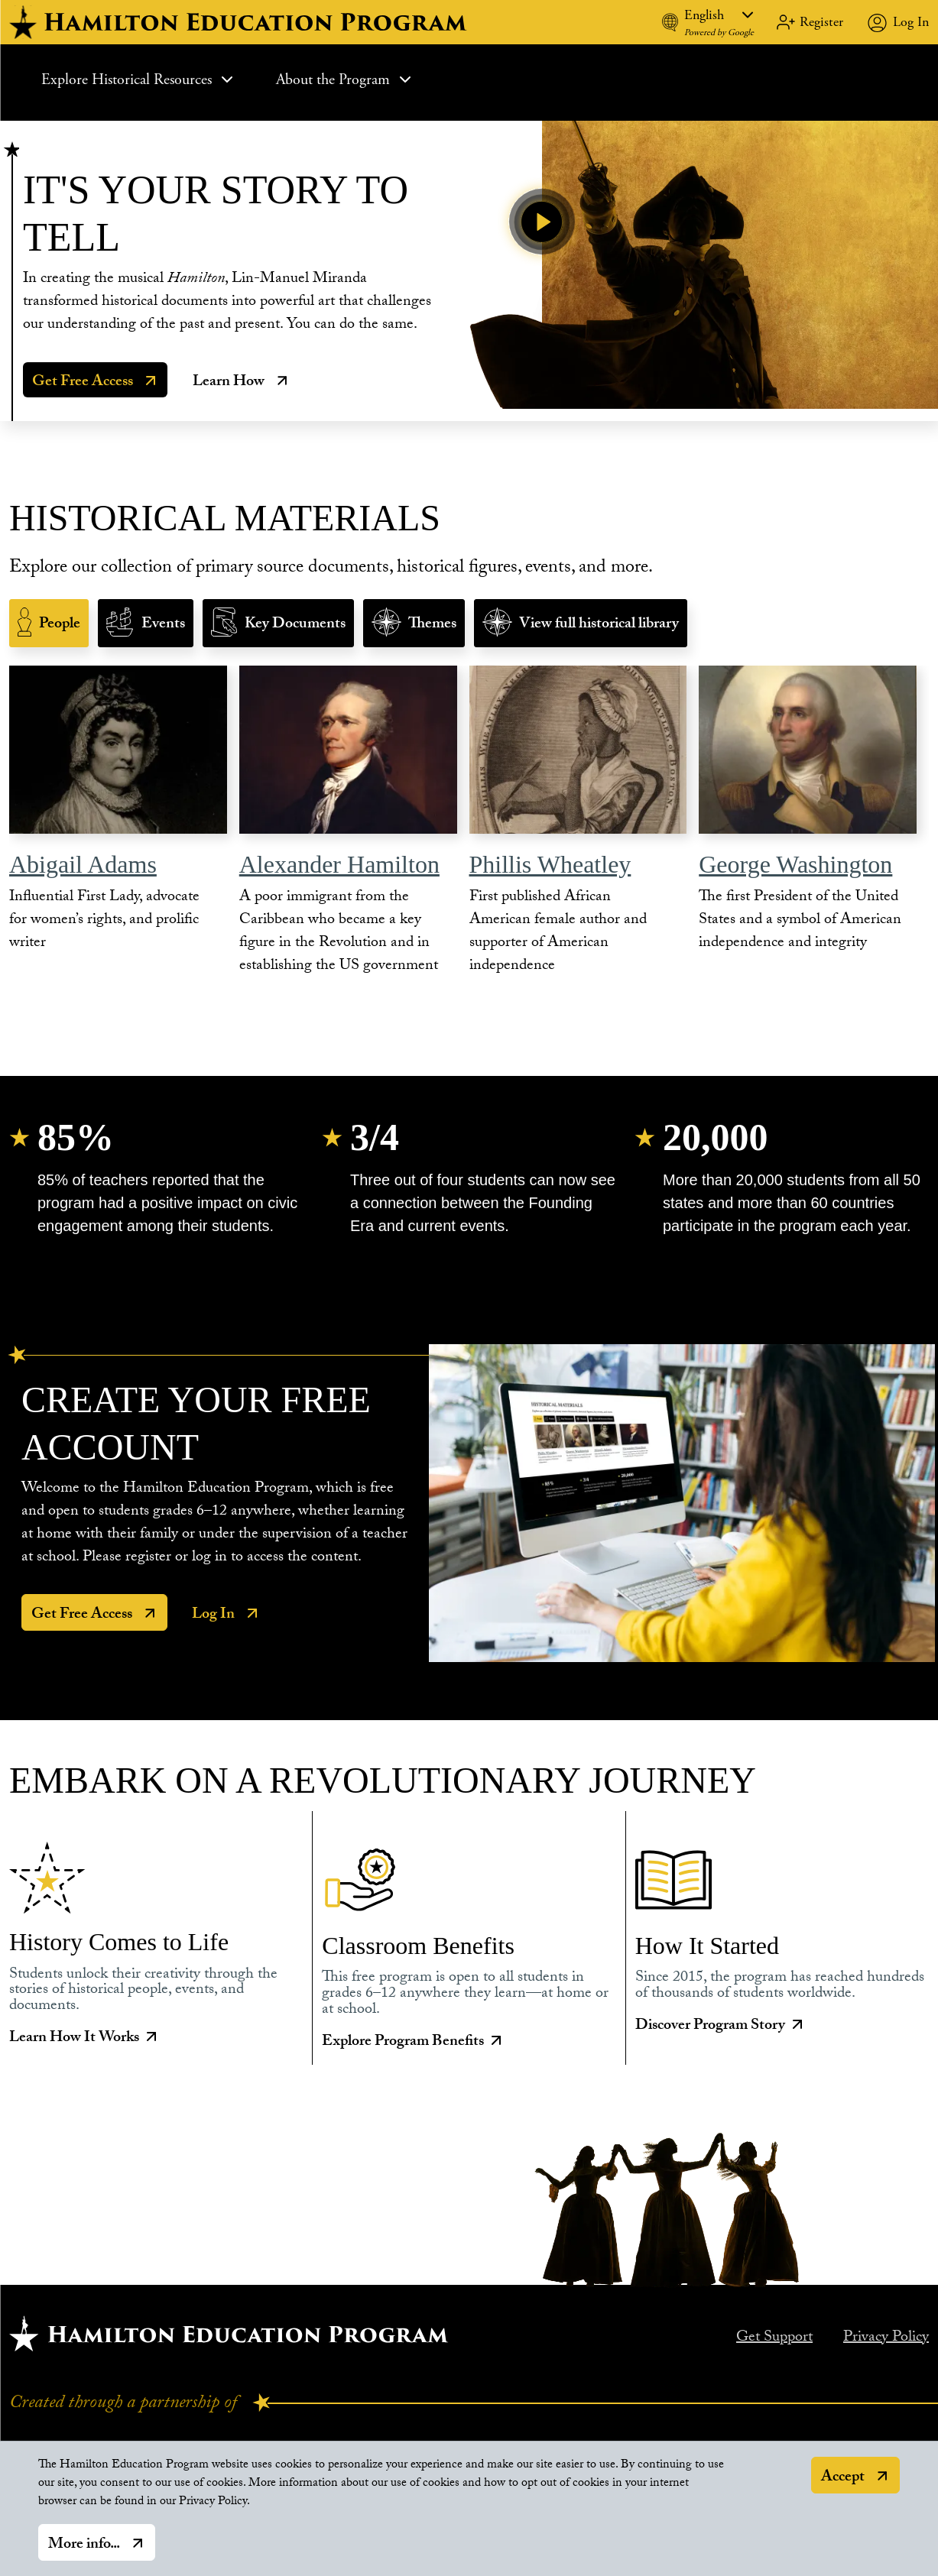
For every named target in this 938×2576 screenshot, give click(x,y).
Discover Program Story (721, 2027)
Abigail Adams (83, 864)
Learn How (229, 383)
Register (821, 22)
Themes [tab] (432, 625)
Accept (843, 2478)
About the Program (345, 79)
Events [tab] (163, 625)
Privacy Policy (886, 2338)
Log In (911, 22)
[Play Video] (542, 222)
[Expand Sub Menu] (227, 79)
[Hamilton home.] (229, 2333)
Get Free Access (82, 383)
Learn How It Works (85, 2039)
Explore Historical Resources (138, 79)
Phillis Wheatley (550, 864)
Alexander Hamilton (339, 864)
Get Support (774, 2338)
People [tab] (59, 625)
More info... (84, 2545)
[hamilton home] (240, 22)
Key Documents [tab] (295, 625)
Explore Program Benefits (413, 2043)
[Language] (719, 15)
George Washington (795, 864)
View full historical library (599, 625)
